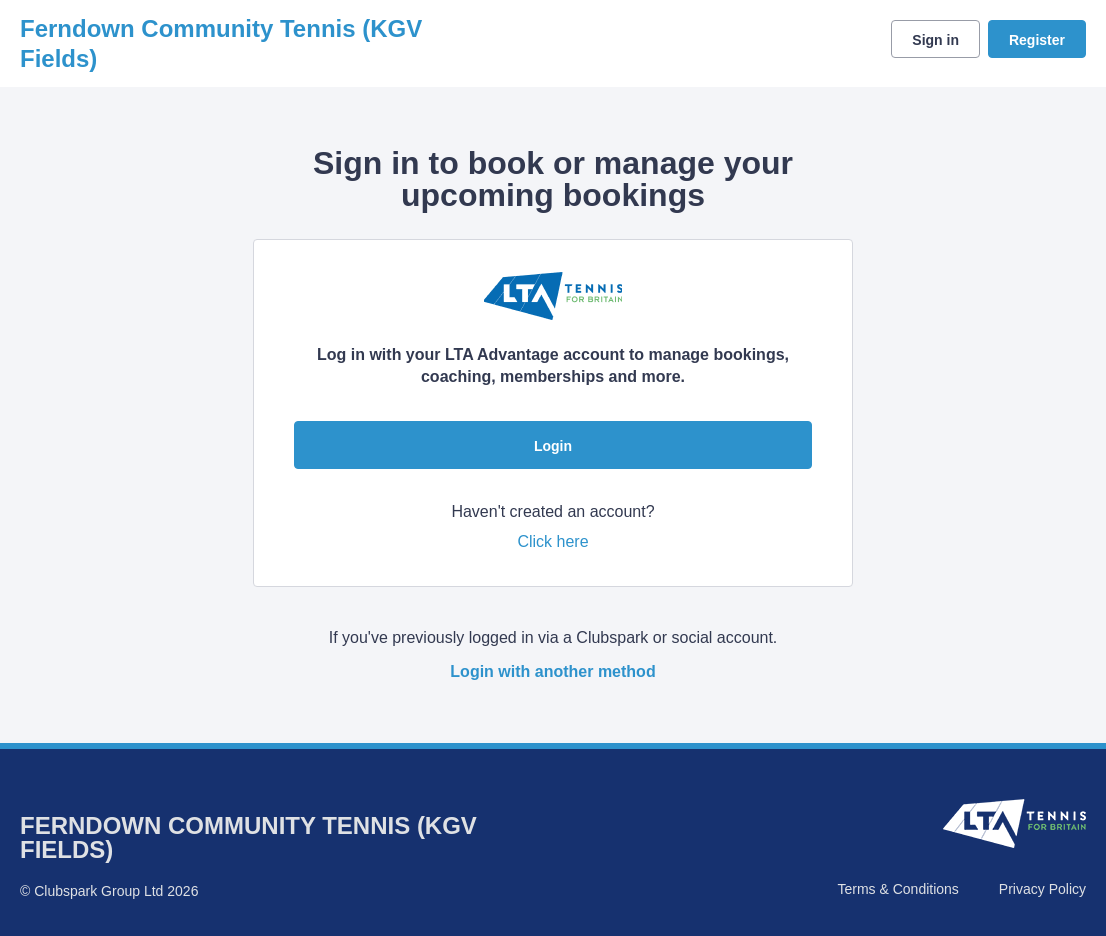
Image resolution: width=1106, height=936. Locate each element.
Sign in (935, 40)
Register (1037, 40)
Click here (552, 541)
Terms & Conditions (897, 889)
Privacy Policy (1042, 889)
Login (553, 446)
